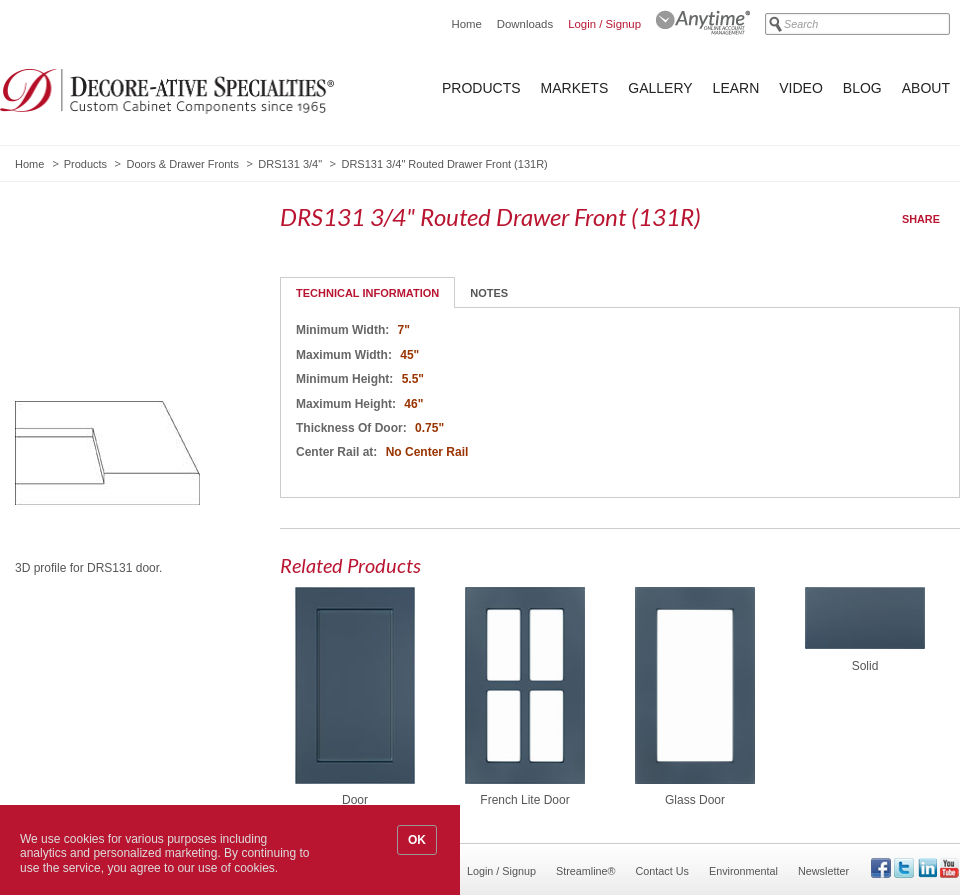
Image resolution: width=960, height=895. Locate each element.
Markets (575, 88)
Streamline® (586, 871)
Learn (736, 88)
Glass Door (695, 800)
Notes (489, 293)
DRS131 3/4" (290, 164)
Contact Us (662, 871)
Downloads (525, 24)
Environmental (743, 871)
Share (921, 219)
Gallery (660, 88)
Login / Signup (604, 24)
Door (355, 800)
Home (466, 24)
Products (481, 88)
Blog (862, 88)
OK (417, 840)
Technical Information (367, 293)
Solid (865, 666)
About (926, 88)
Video (801, 88)
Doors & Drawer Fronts (182, 164)
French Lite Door (524, 800)
